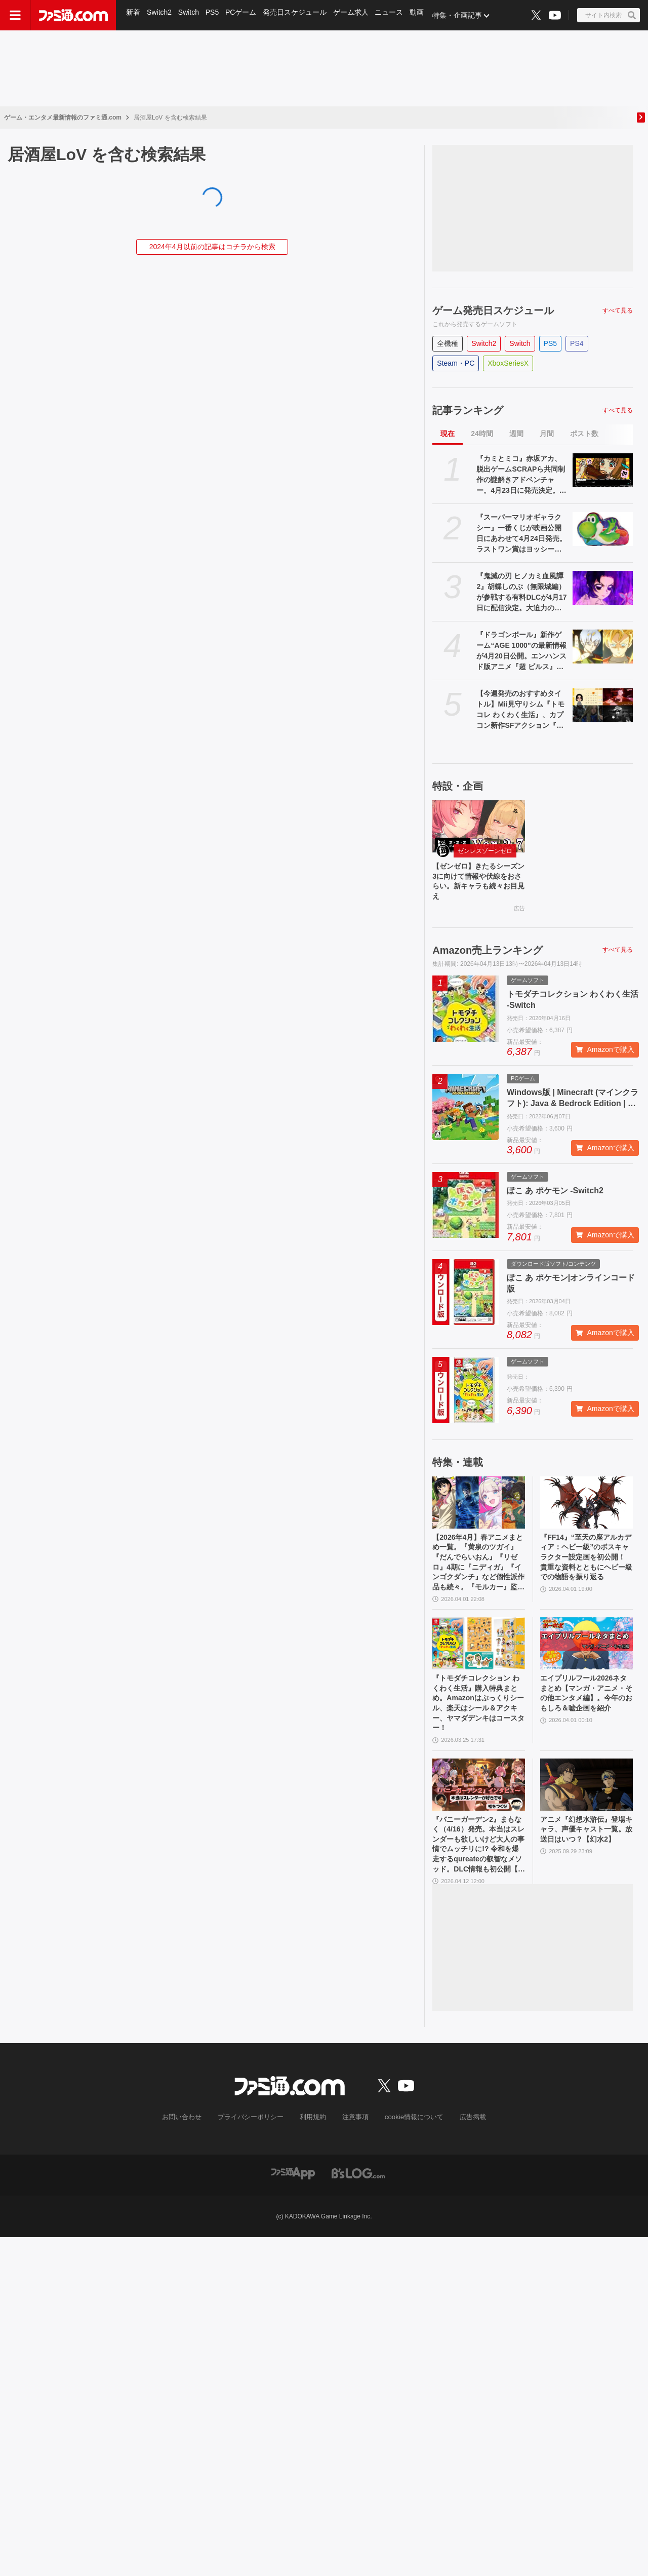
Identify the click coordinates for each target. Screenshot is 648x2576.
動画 (422, 15)
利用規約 (313, 2148)
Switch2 (160, 15)
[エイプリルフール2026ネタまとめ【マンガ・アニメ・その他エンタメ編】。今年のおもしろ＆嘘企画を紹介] (586, 1657)
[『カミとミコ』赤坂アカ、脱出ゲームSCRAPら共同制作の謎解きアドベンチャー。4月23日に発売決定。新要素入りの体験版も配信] (603, 470)
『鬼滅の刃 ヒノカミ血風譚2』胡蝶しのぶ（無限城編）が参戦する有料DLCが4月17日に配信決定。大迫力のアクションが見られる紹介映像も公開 (521, 592)
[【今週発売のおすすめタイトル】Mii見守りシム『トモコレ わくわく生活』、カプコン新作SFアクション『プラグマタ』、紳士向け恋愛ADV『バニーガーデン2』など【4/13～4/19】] (603, 705)
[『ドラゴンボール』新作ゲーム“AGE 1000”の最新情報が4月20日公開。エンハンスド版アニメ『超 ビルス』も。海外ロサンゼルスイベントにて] (603, 646)
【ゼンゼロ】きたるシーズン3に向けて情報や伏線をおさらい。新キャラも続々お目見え (476, 884)
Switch (190, 15)
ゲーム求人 (355, 15)
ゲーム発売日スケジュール (493, 310)
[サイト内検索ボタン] (608, 15)
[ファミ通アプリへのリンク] (293, 2203)
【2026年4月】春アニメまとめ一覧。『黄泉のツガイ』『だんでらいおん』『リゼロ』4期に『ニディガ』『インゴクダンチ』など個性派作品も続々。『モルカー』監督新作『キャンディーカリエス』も (476, 1572)
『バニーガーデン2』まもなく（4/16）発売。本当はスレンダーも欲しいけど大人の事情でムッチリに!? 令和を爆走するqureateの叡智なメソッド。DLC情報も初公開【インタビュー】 (476, 1871)
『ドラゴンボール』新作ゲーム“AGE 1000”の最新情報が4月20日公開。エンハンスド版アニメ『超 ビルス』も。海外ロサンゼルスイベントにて (521, 651)
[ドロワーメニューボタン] (15, 15)
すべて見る (617, 310)
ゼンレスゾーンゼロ (485, 850)
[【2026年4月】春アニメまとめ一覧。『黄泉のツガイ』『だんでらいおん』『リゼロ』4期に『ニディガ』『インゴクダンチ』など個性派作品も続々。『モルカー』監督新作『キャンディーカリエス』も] (478, 1508)
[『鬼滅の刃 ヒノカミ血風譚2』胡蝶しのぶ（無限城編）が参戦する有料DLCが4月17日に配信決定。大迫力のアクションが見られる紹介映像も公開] (603, 588)
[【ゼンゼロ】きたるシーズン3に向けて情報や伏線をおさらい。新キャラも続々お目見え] (478, 826)
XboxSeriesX (508, 363)
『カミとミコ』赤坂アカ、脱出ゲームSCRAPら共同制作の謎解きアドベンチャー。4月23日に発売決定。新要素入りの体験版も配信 (521, 475)
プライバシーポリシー (254, 2148)
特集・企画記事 (463, 15)
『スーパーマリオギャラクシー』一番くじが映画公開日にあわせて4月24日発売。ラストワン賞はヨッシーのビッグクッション (521, 534)
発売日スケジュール (298, 15)
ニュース (394, 15)
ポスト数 (584, 434)
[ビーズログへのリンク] (358, 2203)
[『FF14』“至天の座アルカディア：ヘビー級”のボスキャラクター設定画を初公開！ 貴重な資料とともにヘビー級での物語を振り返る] (586, 1508)
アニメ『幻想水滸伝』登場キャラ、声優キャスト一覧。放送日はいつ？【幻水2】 (584, 1859)
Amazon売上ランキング (487, 955)
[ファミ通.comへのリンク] (73, 15)
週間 (516, 434)
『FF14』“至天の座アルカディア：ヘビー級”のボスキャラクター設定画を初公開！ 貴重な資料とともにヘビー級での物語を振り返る (585, 1572)
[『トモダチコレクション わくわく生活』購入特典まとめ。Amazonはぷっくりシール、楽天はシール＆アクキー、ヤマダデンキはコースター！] (478, 1657)
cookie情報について (409, 2148)
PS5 (214, 15)
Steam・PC (455, 363)
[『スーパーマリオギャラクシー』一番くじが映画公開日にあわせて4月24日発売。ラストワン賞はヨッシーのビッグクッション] (603, 529)
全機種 (447, 343)
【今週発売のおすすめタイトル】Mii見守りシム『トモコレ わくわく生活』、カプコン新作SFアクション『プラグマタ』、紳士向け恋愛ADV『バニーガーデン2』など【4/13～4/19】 (522, 710)
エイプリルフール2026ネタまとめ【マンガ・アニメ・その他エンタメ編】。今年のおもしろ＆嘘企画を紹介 (585, 1716)
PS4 (576, 343)
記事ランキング (467, 410)
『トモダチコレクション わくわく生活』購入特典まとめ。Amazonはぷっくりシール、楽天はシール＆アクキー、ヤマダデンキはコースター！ (476, 1721)
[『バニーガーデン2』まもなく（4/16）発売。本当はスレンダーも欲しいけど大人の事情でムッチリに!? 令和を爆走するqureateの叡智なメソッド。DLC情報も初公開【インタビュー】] (478, 1807)
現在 (447, 434)
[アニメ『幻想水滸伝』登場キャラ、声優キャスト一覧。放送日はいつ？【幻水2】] (586, 1807)
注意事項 (354, 2148)
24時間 (482, 434)
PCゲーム (243, 15)
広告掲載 (464, 2148)
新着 (134, 15)
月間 (547, 434)
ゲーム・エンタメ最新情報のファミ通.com (63, 117)
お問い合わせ (190, 2148)
